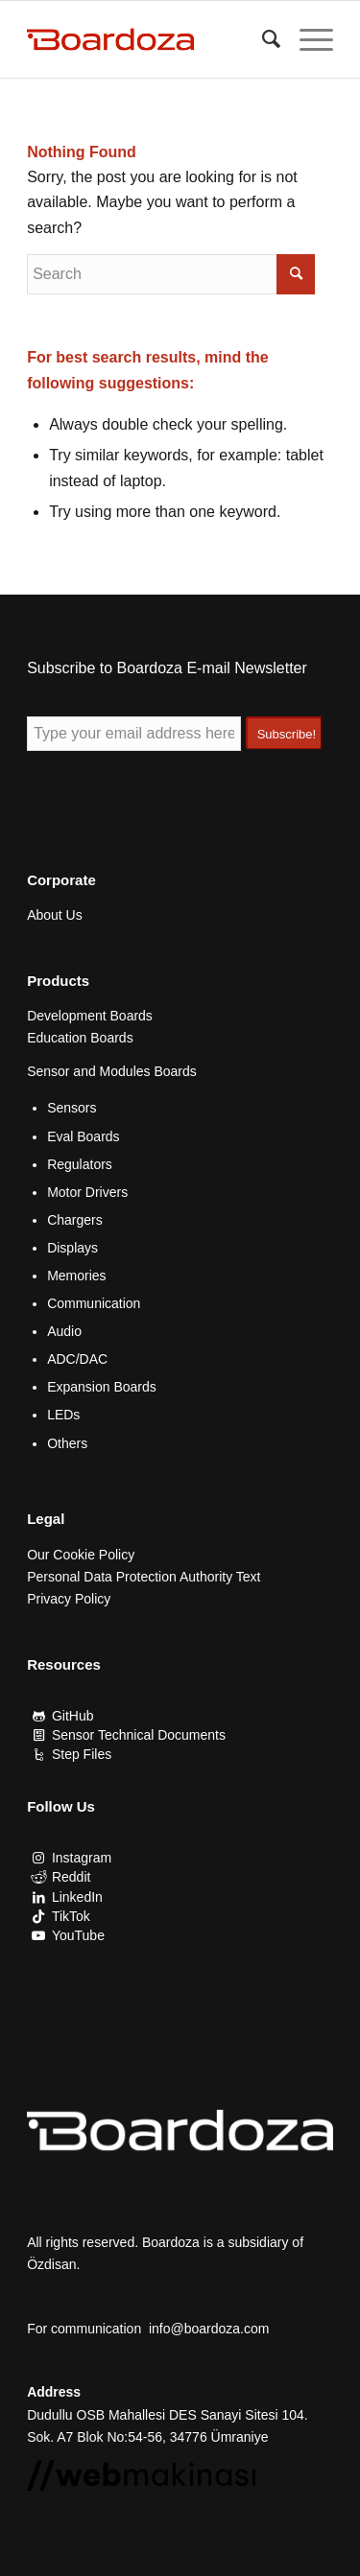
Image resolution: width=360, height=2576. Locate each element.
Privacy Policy (68, 1598)
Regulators (79, 1164)
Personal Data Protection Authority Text (143, 1576)
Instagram (81, 1857)
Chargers (75, 1220)
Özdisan (51, 2264)
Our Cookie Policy (80, 1554)
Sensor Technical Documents (139, 1735)
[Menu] (306, 39)
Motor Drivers (87, 1192)
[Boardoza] (149, 39)
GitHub (73, 1715)
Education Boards (80, 1037)
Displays (72, 1247)
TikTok (71, 1916)
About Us (55, 915)
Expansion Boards (101, 1386)
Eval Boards (83, 1136)
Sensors (71, 1107)
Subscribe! (286, 734)
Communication (93, 1303)
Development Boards (90, 1015)
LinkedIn (77, 1897)
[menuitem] (261, 39)
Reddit (71, 1877)
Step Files (81, 1754)
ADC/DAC (77, 1359)
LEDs (63, 1414)
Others (67, 1443)
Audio (64, 1331)
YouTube (78, 1935)
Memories (76, 1275)
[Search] (261, 39)
